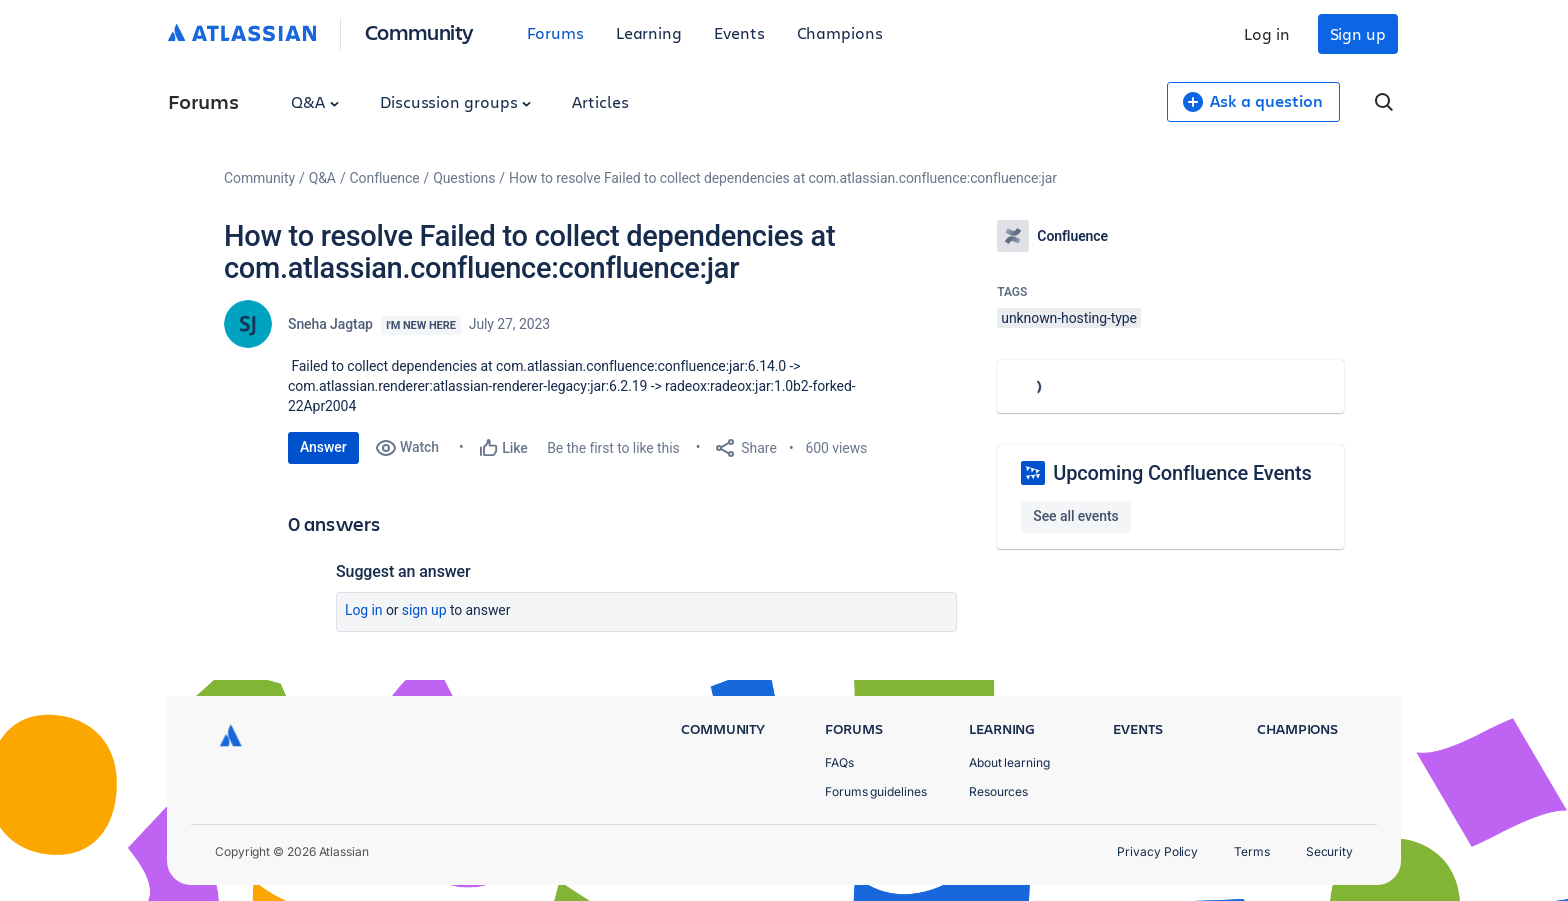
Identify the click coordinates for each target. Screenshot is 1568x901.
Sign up (1358, 33)
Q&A (315, 101)
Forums (555, 32)
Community (419, 31)
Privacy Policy (1157, 851)
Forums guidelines (876, 791)
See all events (1075, 516)
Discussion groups (456, 101)
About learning (1009, 762)
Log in (1267, 33)
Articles (600, 101)
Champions (840, 32)
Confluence (385, 178)
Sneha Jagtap (330, 324)
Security (1329, 851)
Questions (464, 178)
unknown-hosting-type (1069, 318)
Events (739, 32)
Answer (323, 447)
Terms (1252, 851)
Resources (998, 791)
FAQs (839, 762)
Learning (649, 32)
